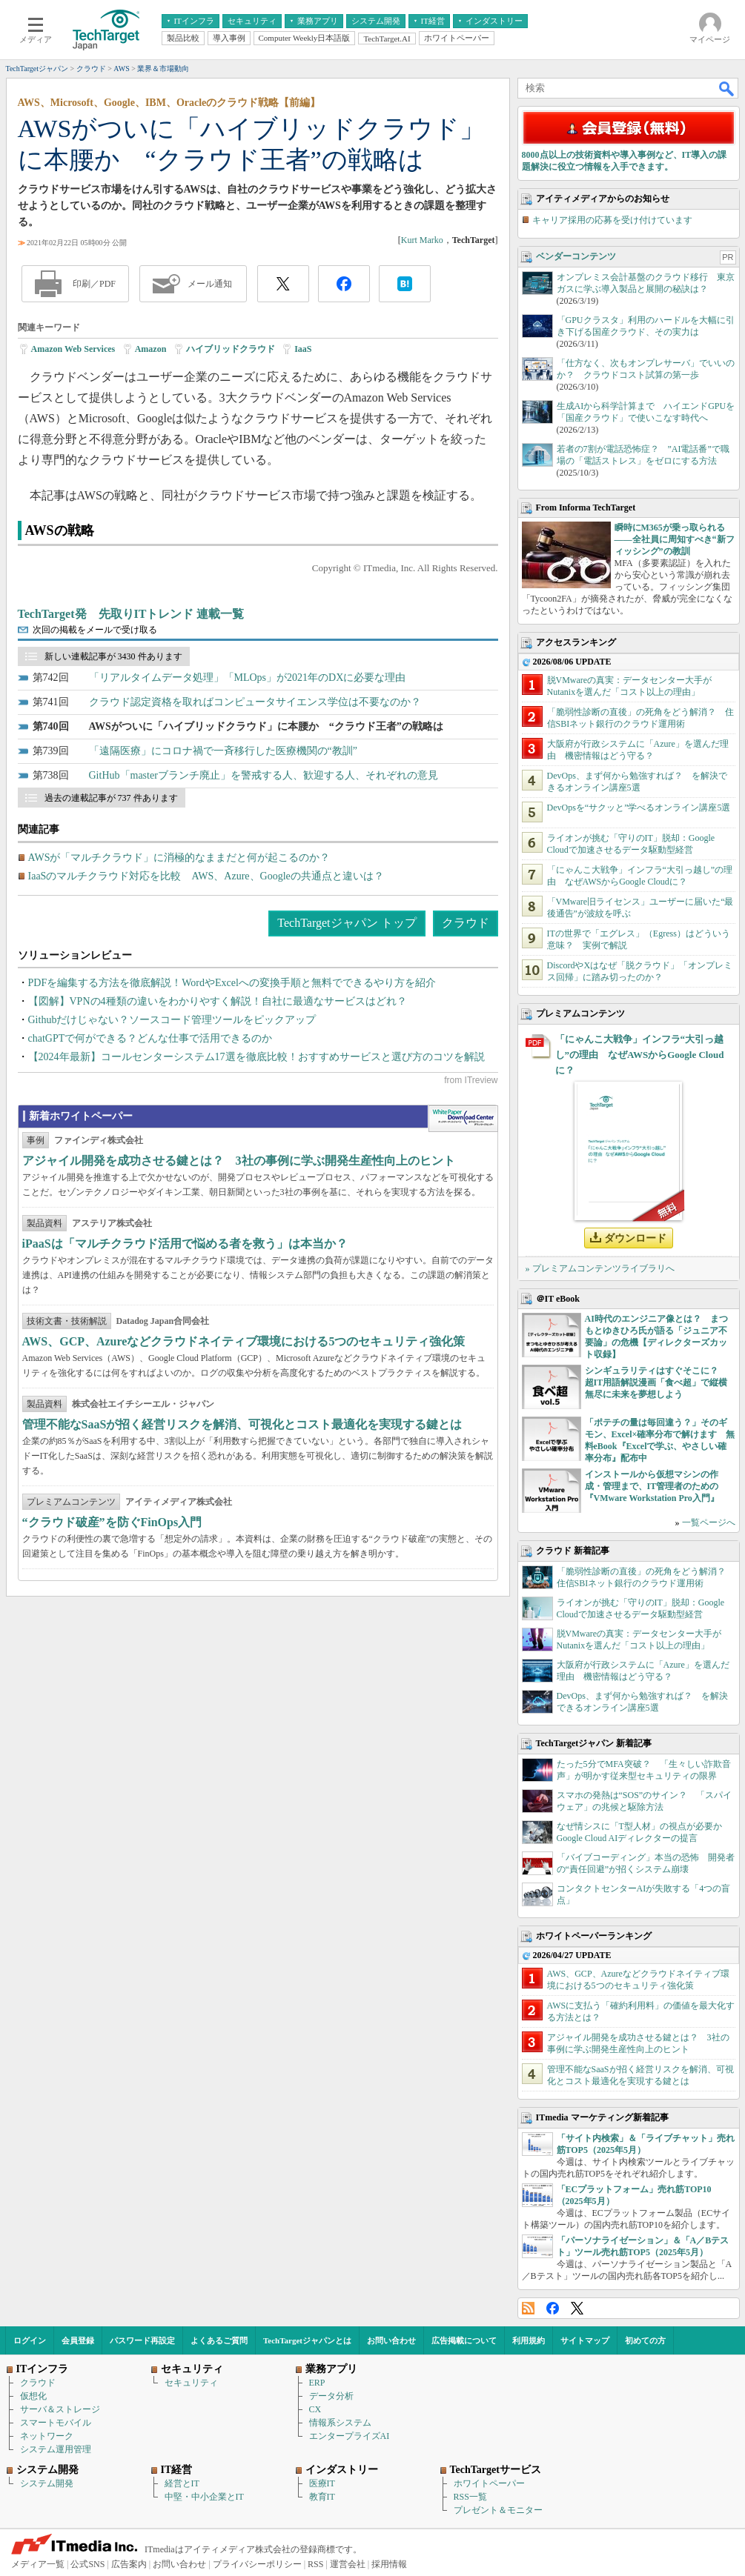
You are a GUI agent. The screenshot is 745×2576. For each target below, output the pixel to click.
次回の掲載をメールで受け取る (95, 630)
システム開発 (46, 2483)
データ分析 (331, 2396)
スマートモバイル (55, 2422)
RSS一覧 (470, 2497)
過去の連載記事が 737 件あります (111, 798)
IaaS (302, 349)
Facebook (552, 2308)
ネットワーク (46, 2436)
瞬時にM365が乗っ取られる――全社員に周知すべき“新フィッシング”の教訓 (675, 539)
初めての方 (645, 2340)
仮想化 (33, 2396)
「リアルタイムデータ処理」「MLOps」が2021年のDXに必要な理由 (247, 677)
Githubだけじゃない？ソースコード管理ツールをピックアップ (172, 1019)
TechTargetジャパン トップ (346, 922)
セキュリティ (191, 2382)
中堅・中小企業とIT (204, 2497)
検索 (727, 88)
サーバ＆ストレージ (60, 2409)
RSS (528, 2308)
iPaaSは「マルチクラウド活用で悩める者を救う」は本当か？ (185, 1243)
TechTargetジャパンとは (307, 2340)
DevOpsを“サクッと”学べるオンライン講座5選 (639, 807)
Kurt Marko (422, 240)
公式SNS (87, 2564)
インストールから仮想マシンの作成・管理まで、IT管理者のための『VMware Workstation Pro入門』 (652, 1486)
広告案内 (129, 2564)
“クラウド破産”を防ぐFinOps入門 (112, 1522)
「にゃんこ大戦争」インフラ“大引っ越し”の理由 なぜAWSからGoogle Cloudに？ (639, 1055)
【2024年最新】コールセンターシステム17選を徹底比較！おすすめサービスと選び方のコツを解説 (256, 1056)
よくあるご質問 (219, 2340)
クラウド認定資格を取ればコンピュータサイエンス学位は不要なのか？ (255, 702)
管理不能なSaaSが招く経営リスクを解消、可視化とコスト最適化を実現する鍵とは (242, 1424)
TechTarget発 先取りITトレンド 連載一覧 (131, 614)
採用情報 (389, 2564)
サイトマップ (584, 2340)
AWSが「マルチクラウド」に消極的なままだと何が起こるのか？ (179, 857)
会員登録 (78, 2340)
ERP (317, 2382)
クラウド (465, 922)
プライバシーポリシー (257, 2564)
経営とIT (182, 2483)
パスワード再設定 (142, 2340)
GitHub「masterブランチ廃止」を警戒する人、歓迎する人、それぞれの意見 (263, 775)
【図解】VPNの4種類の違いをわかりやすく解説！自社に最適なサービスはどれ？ (217, 1001)
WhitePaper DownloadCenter (463, 1118)
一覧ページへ (708, 1522)
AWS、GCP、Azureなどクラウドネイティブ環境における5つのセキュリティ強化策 (244, 1341)
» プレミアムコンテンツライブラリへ (600, 1268)
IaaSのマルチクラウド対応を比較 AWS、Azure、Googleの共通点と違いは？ (206, 876)
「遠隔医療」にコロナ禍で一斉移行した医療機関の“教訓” (223, 750)
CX (315, 2409)
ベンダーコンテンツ (576, 256)
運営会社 (347, 2564)
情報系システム (340, 2422)
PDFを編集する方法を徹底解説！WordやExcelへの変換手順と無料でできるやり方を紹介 (232, 982)
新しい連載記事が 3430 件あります (113, 656)
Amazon (151, 349)
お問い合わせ (391, 2340)
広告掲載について (464, 2340)
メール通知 (210, 284)
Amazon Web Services (73, 349)
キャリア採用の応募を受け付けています (612, 220)
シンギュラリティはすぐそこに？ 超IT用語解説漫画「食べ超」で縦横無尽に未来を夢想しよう (656, 1382)
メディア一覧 (37, 2564)
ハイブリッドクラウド (230, 349)
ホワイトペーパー (489, 2483)
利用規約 (528, 2340)
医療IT (322, 2483)
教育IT (322, 2497)
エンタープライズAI (349, 2436)
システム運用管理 (55, 2449)
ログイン (29, 2340)
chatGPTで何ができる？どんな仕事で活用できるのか (150, 1038)
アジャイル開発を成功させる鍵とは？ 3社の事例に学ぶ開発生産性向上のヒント (238, 1160)
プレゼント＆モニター (498, 2510)
